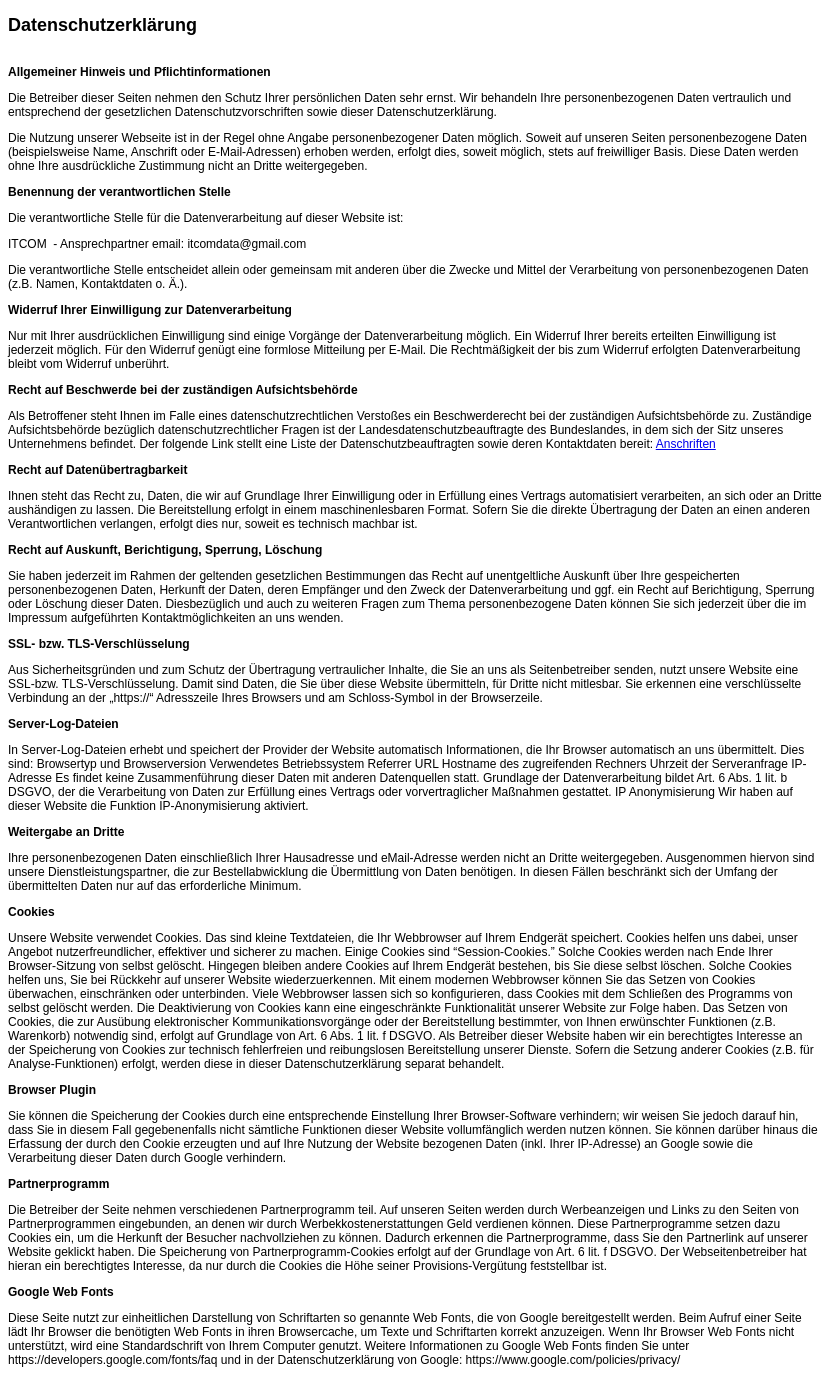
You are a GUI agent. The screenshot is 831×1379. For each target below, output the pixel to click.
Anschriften (686, 444)
